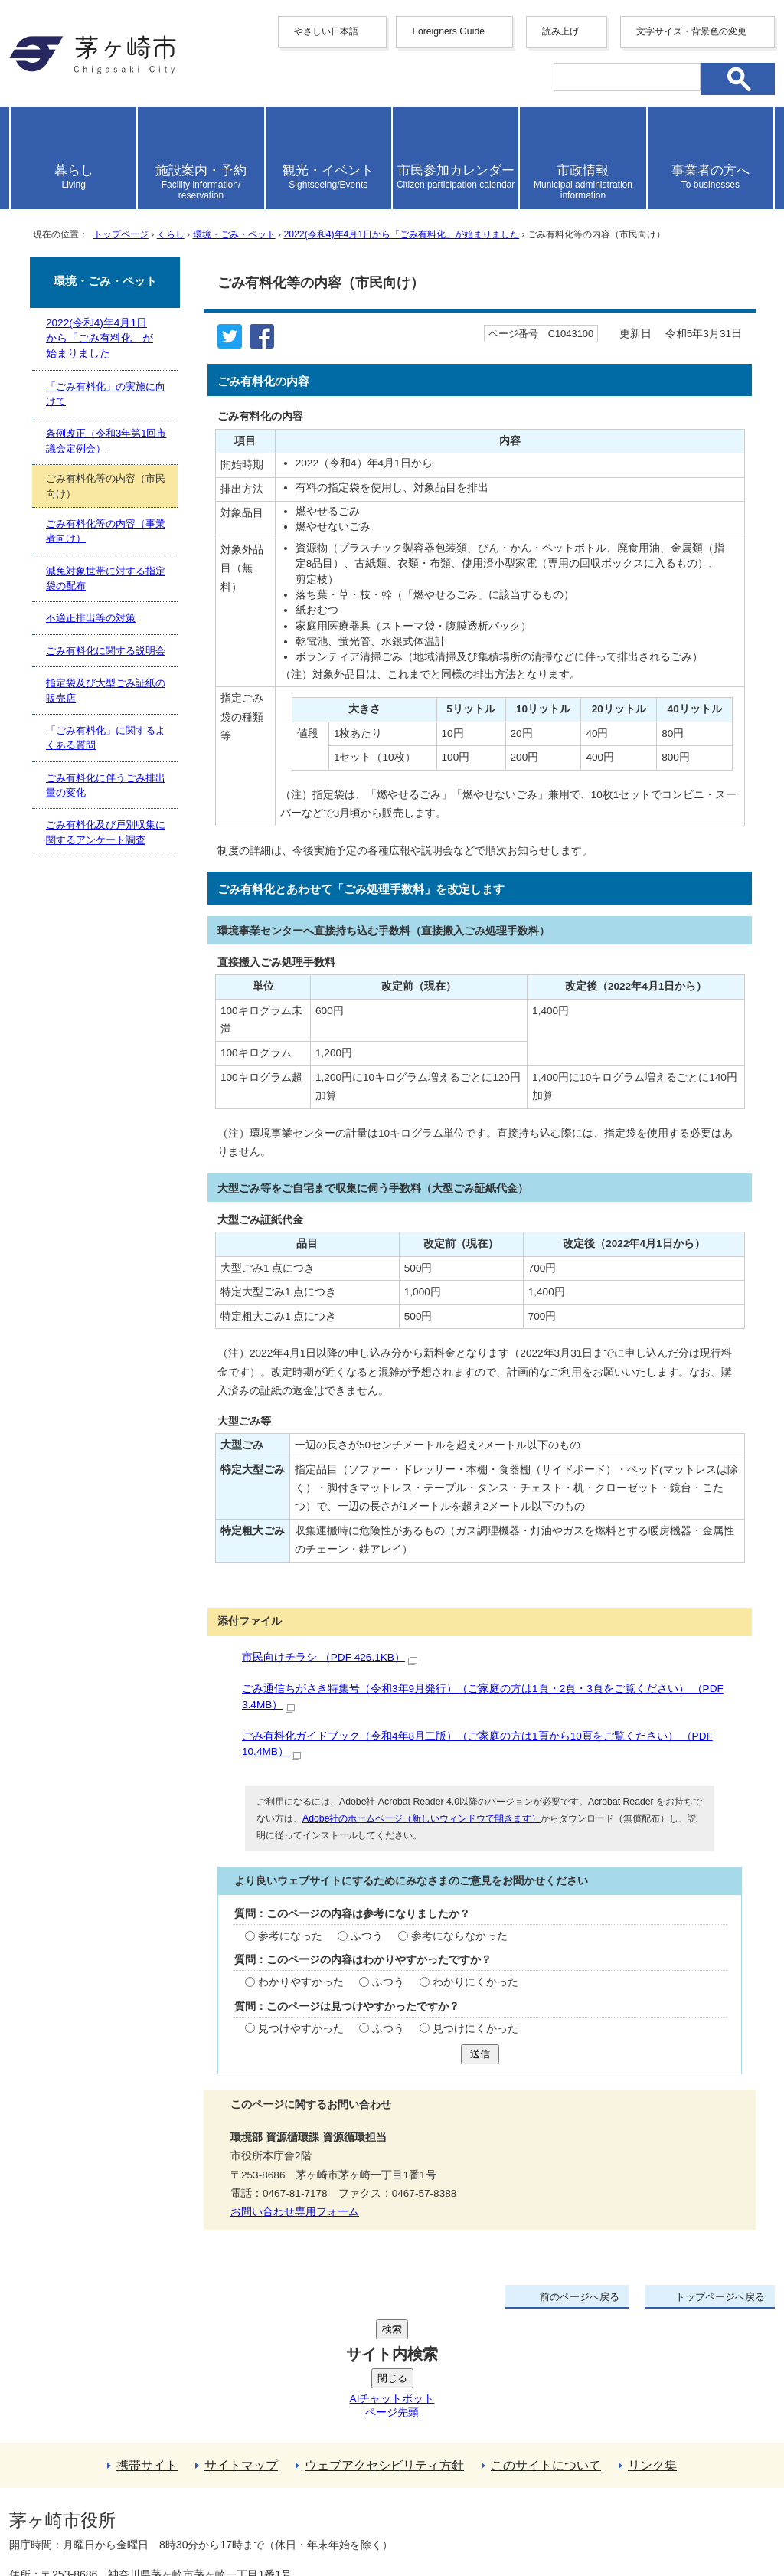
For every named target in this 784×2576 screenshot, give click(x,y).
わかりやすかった (301, 1982)
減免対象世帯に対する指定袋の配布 (105, 578)
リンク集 (652, 2349)
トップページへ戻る (720, 2297)
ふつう (367, 1936)
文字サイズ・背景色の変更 (691, 31)
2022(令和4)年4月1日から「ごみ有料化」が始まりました (401, 234)
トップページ (121, 234)
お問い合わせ (189, 2520)
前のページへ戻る (579, 2297)
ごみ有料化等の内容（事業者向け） (105, 531)
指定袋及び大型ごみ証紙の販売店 (105, 690)
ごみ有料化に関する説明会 (105, 650)
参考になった (290, 1936)
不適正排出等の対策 (91, 618)
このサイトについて (546, 2349)
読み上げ (560, 31)
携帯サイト (147, 2349)
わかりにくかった (475, 1982)
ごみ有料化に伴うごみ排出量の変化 (105, 785)
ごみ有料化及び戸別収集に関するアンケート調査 (105, 832)
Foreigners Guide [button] (448, 31)
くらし (171, 234)
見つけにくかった (475, 2028)
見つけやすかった (301, 2028)
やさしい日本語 (326, 31)
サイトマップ (241, 2349)
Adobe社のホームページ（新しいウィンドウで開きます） (421, 1818)
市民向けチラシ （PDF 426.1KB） (329, 1657)
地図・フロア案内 (66, 2520)
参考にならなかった (459, 1936)
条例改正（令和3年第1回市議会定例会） (106, 440)
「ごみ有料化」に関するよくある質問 (105, 738)
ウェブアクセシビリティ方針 (384, 2349)
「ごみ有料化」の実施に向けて (105, 394)
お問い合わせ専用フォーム (294, 2212)
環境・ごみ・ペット (234, 234)
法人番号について (194, 2488)
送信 (480, 2054)
